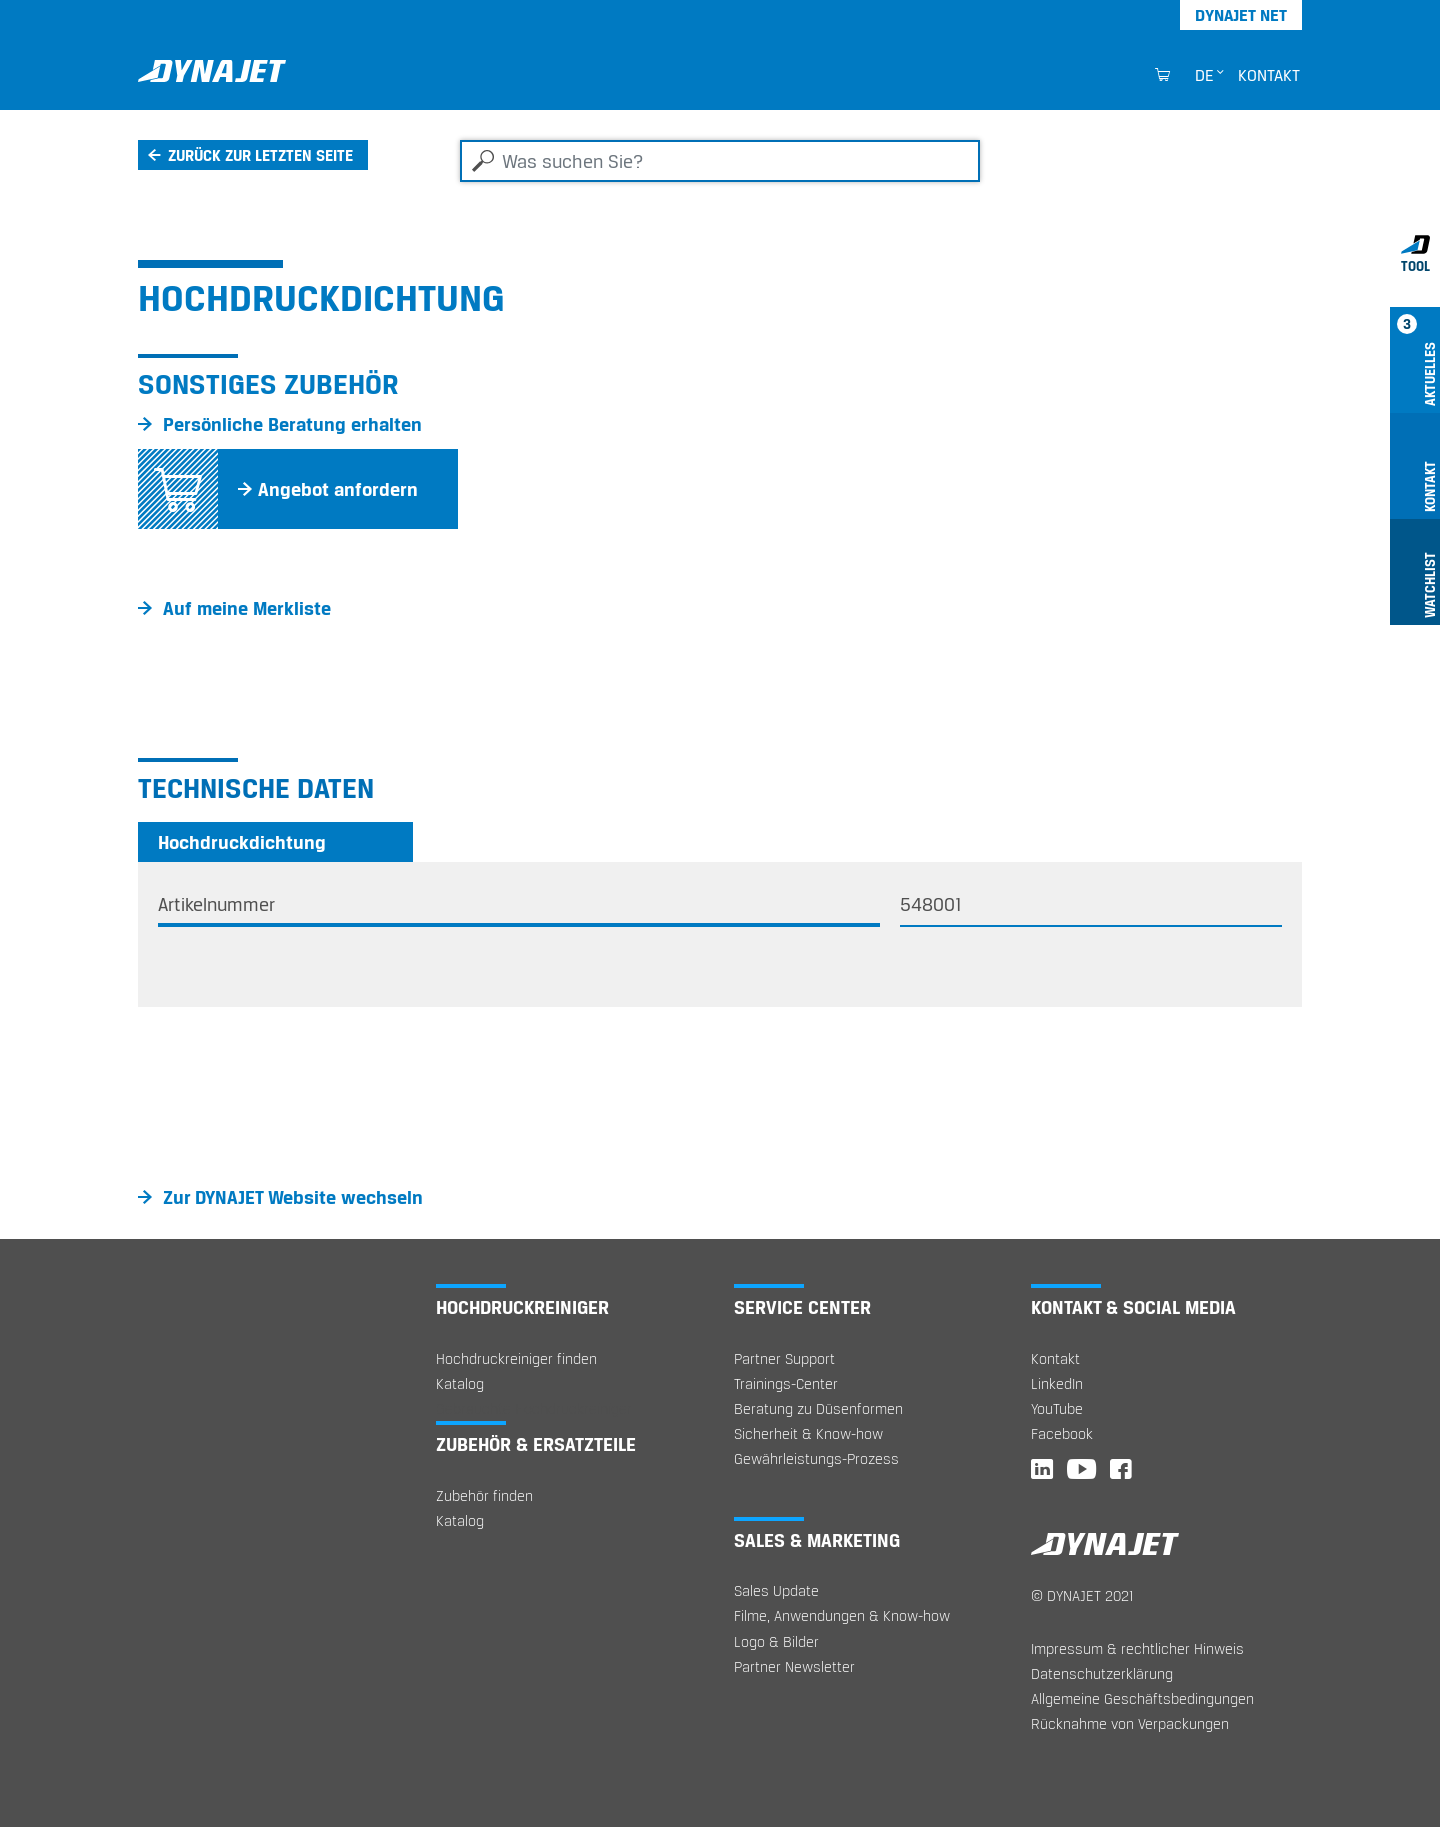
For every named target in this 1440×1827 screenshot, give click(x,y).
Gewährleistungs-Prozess (816, 1458)
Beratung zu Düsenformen (818, 1408)
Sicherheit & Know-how (808, 1433)
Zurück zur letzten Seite (260, 155)
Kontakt (1269, 75)
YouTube (1057, 1408)
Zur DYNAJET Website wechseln (293, 1197)
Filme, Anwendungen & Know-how (842, 1615)
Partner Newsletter (794, 1666)
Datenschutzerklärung (1102, 1673)
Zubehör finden (484, 1495)
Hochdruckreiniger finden (516, 1358)
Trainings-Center (786, 1383)
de (1204, 75)
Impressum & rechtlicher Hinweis (1137, 1648)
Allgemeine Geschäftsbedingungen (1142, 1698)
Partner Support (784, 1358)
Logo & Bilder (776, 1641)
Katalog (460, 1383)
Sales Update (776, 1590)
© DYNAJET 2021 (1082, 1595)
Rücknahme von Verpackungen (1130, 1723)
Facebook (1062, 1433)
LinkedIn (1057, 1383)
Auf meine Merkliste (247, 608)
